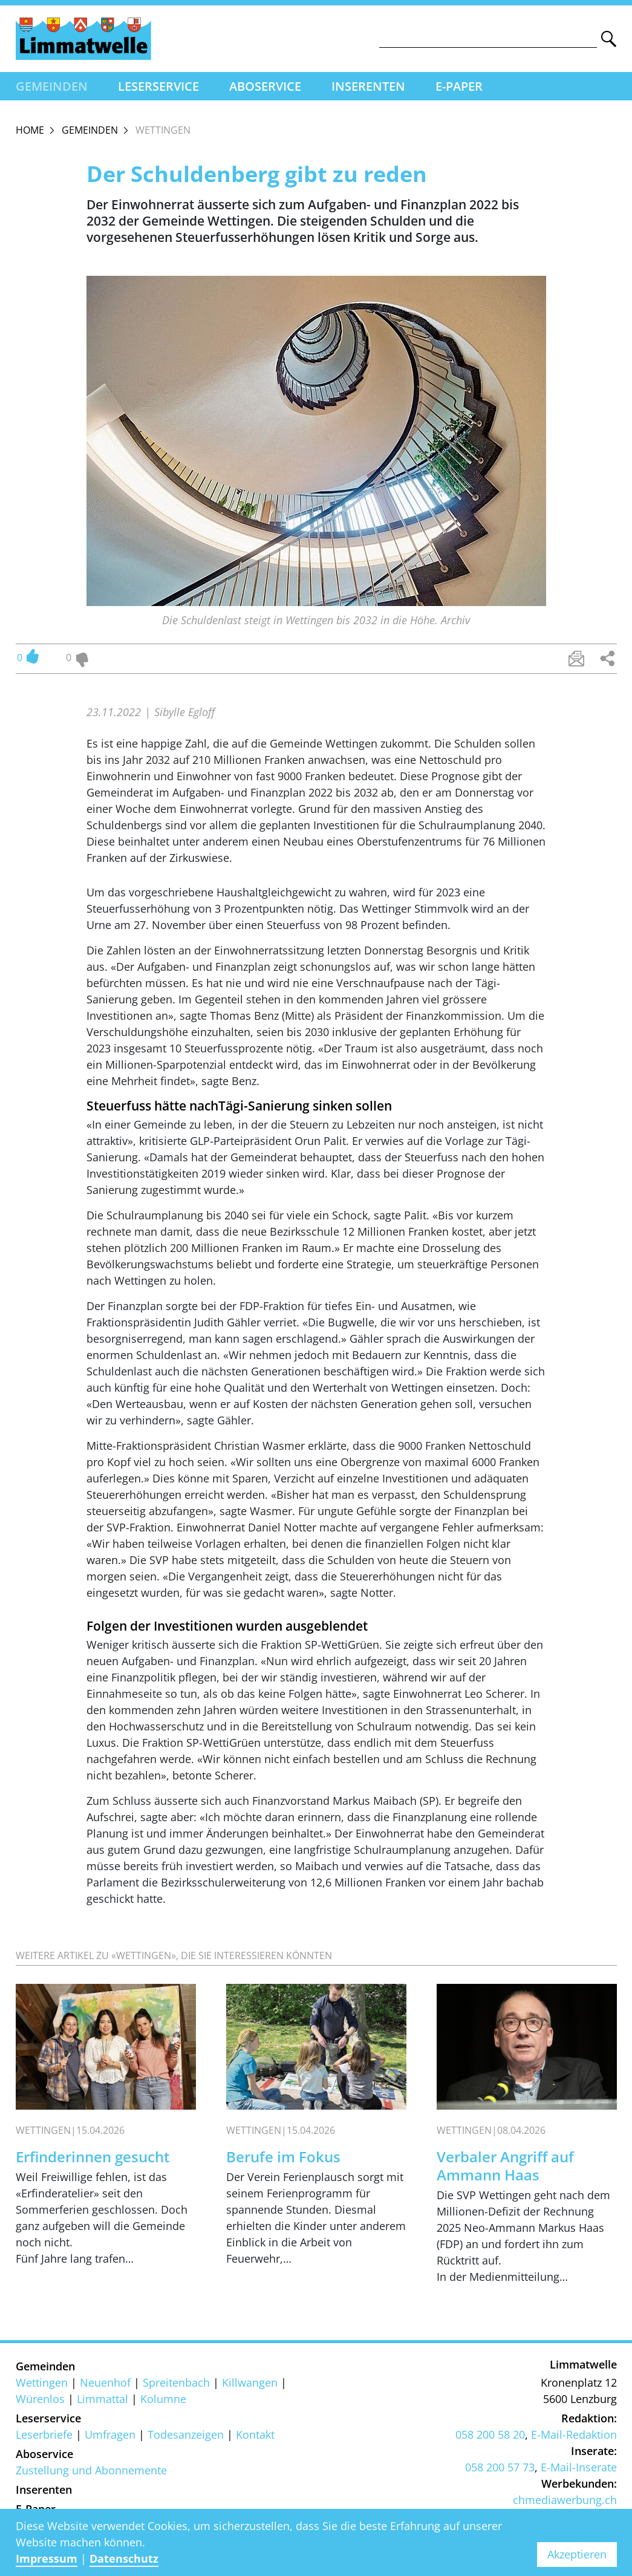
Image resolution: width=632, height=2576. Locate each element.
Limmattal (102, 2399)
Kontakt (255, 2434)
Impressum (46, 2558)
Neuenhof (105, 2382)
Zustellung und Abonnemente (91, 2470)
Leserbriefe (44, 2434)
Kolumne (163, 2399)
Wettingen (42, 2382)
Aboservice (265, 86)
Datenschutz (124, 2558)
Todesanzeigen (186, 2434)
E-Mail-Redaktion (574, 2434)
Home (30, 130)
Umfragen (110, 2434)
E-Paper (459, 86)
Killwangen (250, 2382)
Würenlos (40, 2399)
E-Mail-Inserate (579, 2467)
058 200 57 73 (500, 2467)
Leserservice (158, 86)
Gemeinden (52, 86)
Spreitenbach (176, 2382)
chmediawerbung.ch (565, 2500)
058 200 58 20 (490, 2434)
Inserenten (368, 86)
